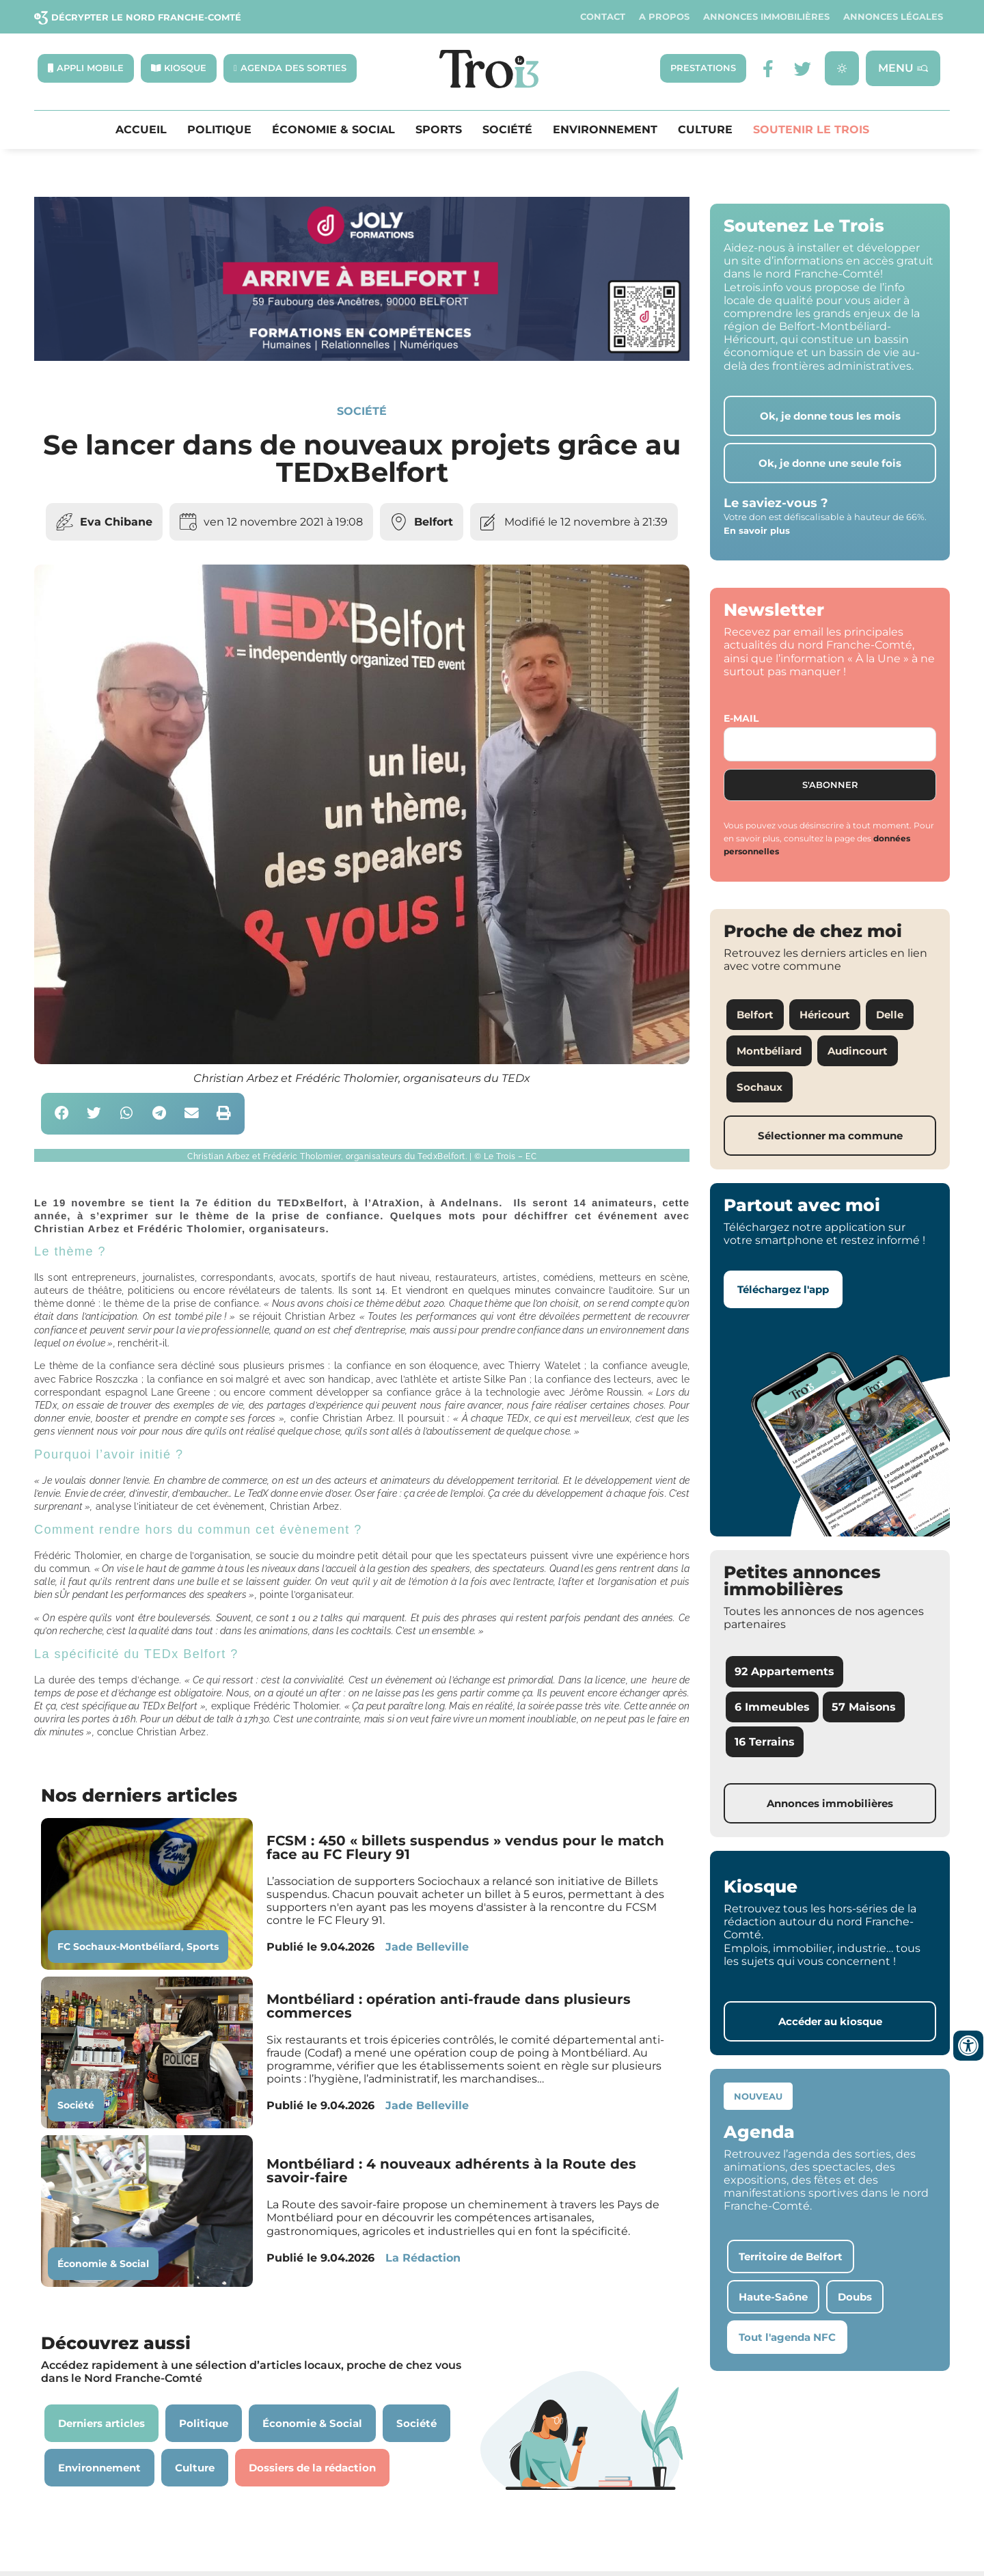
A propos (664, 16)
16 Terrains (765, 1741)
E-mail (741, 719)
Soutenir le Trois (811, 129)
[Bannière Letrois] (361, 357)
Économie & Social (333, 129)
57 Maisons (864, 1706)
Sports (438, 129)
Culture (705, 129)
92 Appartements (784, 1672)
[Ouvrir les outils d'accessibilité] (968, 2046)
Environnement (605, 129)
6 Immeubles (772, 1706)
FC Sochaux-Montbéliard (119, 1947)
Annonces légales (893, 16)
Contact (602, 16)
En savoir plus (757, 530)
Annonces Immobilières (766, 16)
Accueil (141, 129)
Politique (219, 129)
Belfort (433, 521)
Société (507, 129)
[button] (62, 1114)
